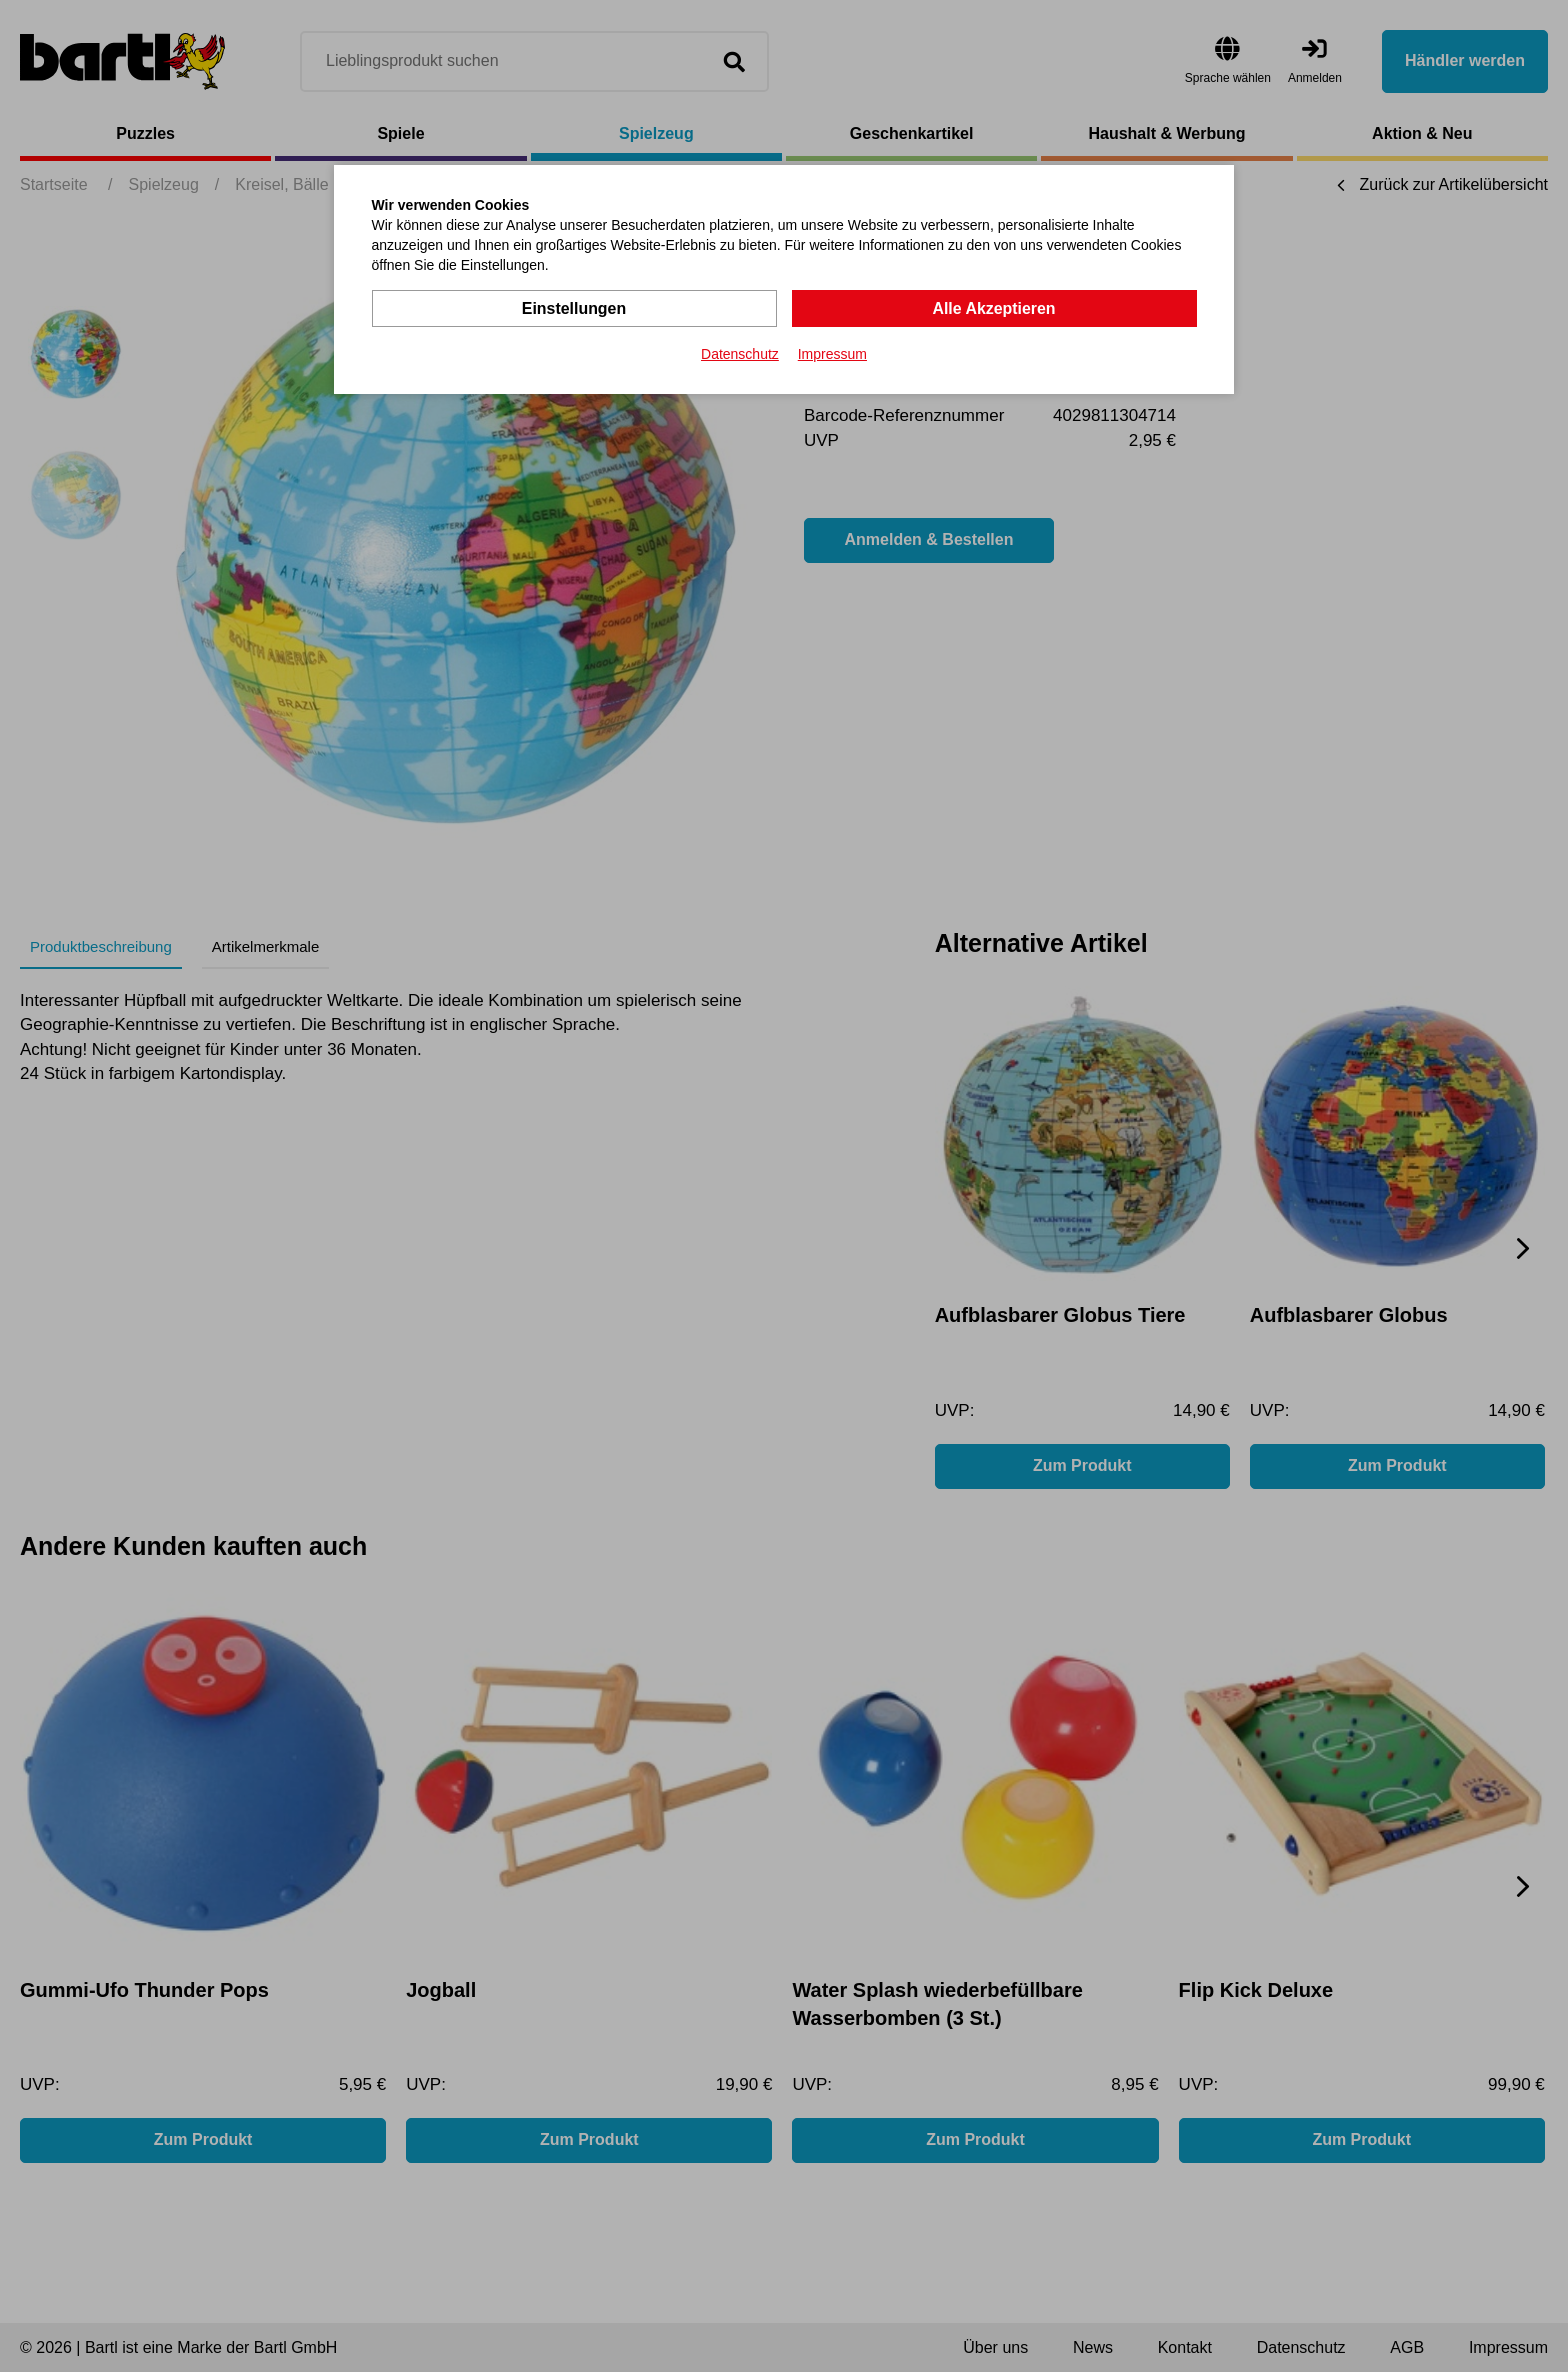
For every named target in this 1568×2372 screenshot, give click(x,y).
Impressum (832, 354)
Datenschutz (740, 354)
